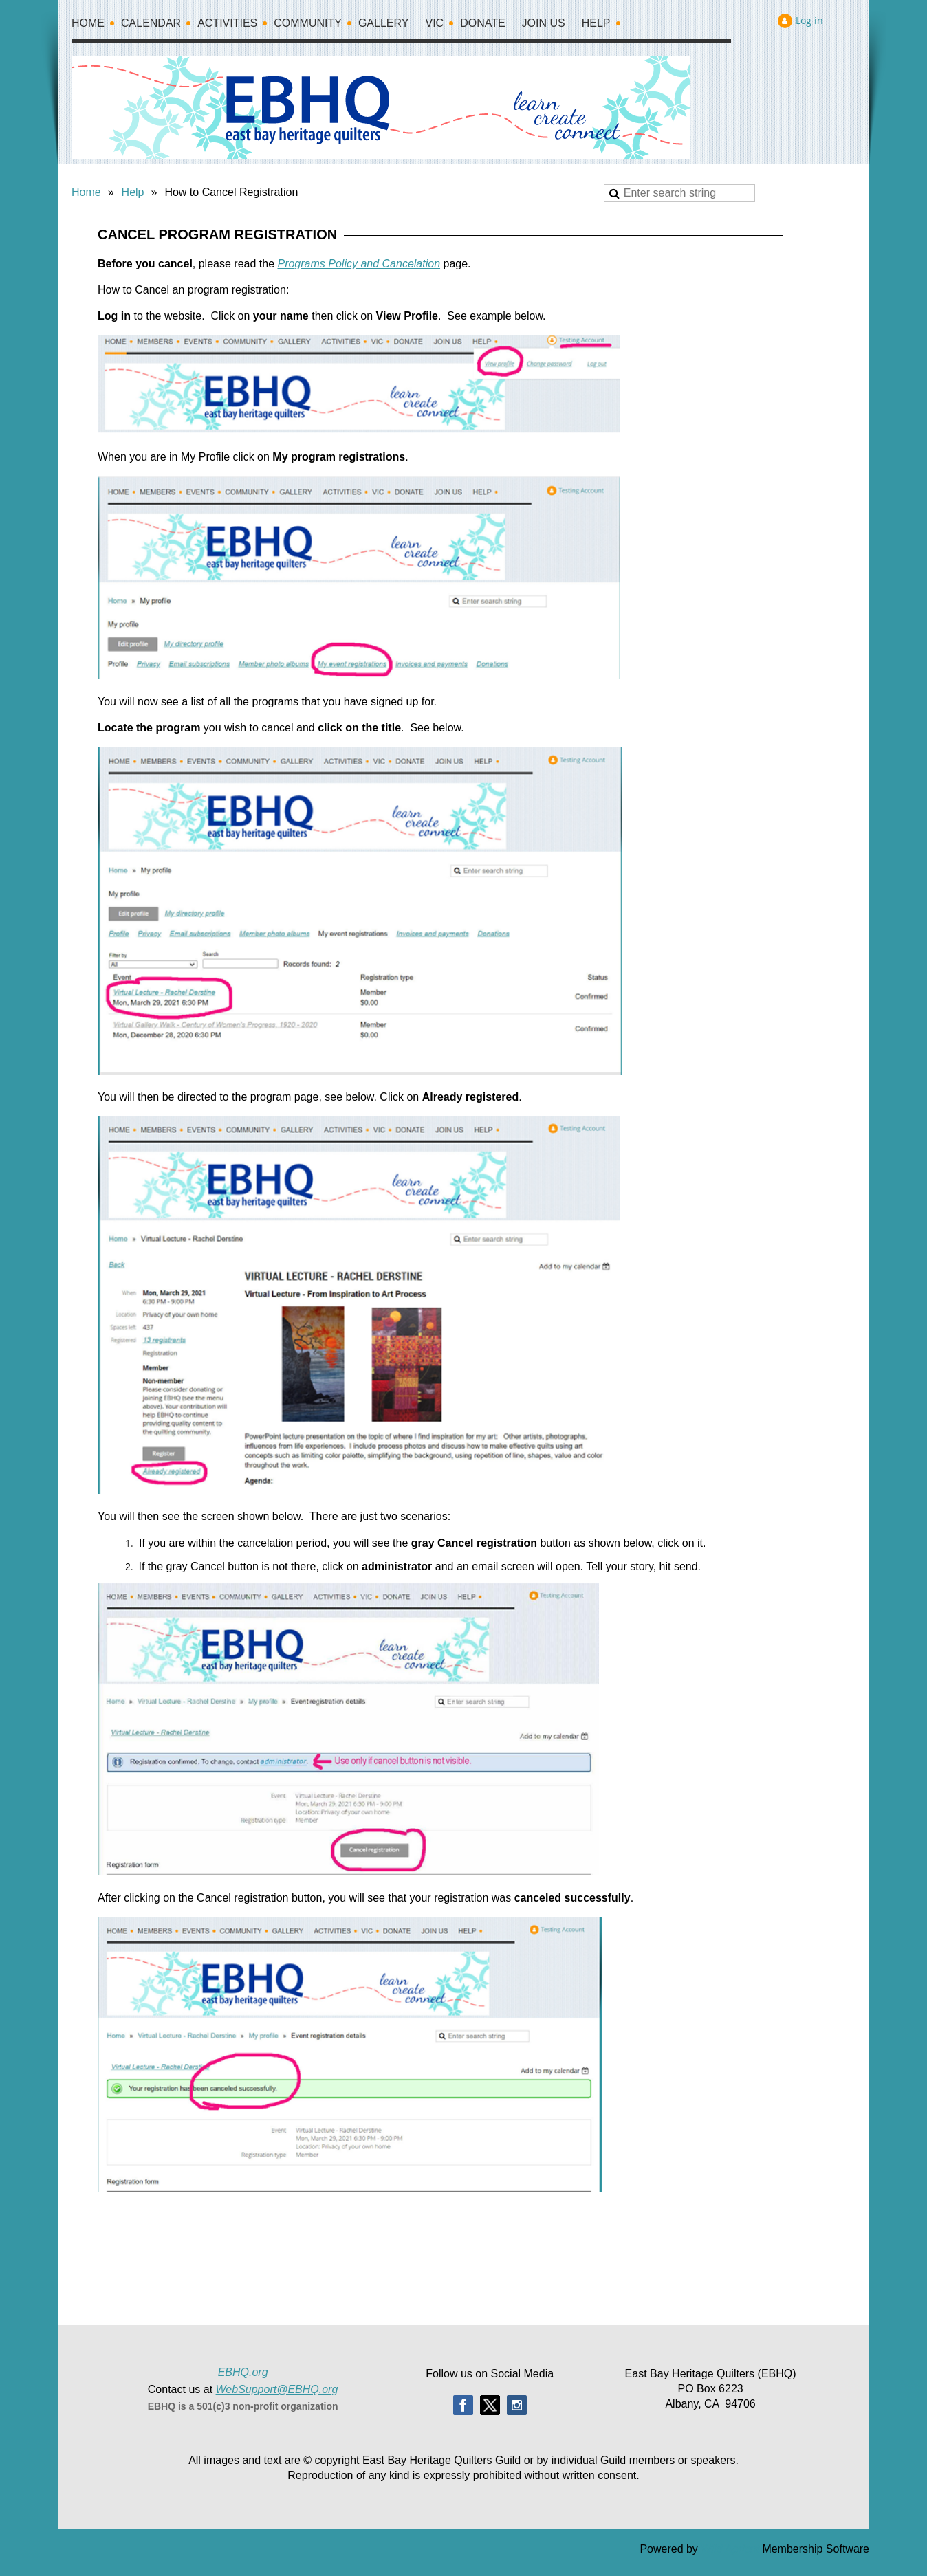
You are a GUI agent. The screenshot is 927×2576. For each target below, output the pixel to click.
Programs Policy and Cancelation (358, 263)
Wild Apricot (730, 2549)
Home (86, 192)
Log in (809, 20)
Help (133, 192)
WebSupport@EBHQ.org (277, 2389)
